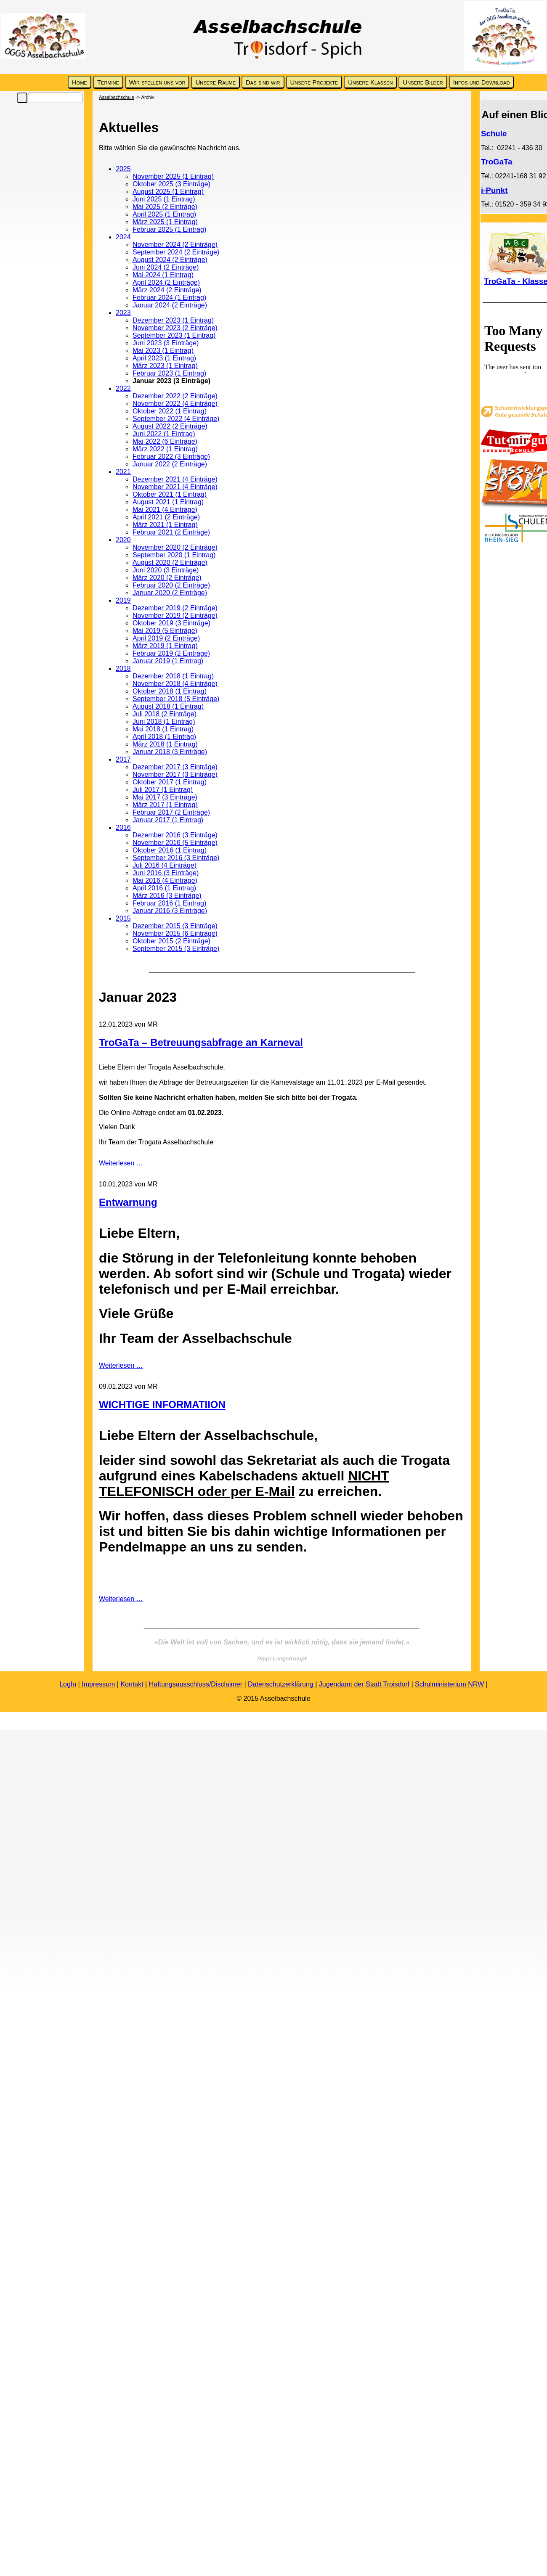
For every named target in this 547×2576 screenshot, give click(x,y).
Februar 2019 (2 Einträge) (171, 653)
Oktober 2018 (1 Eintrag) (170, 691)
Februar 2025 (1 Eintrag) (169, 229)
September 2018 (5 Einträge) (176, 698)
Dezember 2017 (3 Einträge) (175, 766)
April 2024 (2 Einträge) (166, 282)
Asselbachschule (116, 97)
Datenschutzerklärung (281, 1684)
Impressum (97, 1684)
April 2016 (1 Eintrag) (164, 888)
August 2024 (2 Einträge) (170, 259)
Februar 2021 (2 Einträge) (171, 532)
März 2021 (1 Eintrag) (165, 524)
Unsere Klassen (370, 82)
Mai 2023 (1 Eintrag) (163, 350)
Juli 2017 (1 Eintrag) (163, 789)
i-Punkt (494, 190)
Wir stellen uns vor (157, 82)
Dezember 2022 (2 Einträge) (175, 396)
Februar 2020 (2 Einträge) (171, 585)
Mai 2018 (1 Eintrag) (163, 729)
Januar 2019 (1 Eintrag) (168, 661)
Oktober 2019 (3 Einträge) (171, 623)
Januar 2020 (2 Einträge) (170, 592)
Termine (108, 82)
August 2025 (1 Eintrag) (168, 191)
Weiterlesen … (121, 1163)
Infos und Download (481, 82)
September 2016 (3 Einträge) (176, 857)
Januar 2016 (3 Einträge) (170, 910)
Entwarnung (128, 1202)
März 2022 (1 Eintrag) (165, 449)
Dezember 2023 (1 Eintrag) (173, 320)
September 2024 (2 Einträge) (176, 252)
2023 (123, 312)
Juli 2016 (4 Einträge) (164, 865)
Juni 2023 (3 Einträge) (166, 343)
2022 (123, 388)
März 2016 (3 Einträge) (167, 895)
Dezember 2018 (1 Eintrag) (173, 676)
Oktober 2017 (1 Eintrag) (170, 782)
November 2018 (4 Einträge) (175, 683)
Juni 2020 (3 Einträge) (166, 570)
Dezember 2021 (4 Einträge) (175, 479)
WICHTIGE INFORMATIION (162, 1404)
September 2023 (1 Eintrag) (174, 335)
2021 (123, 471)
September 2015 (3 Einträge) (176, 948)
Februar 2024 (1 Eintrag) (169, 297)
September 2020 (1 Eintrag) (174, 555)
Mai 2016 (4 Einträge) (165, 880)
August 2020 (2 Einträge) (170, 562)
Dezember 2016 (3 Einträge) (175, 835)
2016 (123, 827)
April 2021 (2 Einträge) (166, 517)
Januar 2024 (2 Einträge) (170, 305)
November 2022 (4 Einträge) (175, 403)
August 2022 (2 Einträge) (170, 426)
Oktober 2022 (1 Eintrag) (170, 411)
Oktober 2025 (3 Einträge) (171, 184)
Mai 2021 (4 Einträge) (165, 509)
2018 (123, 668)
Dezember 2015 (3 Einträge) (175, 925)
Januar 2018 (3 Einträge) (170, 751)
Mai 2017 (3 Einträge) (165, 797)
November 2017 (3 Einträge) (175, 774)
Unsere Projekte (314, 82)
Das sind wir (263, 82)
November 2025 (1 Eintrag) (173, 176)
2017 (123, 759)
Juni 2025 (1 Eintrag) (164, 199)
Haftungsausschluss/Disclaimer (195, 1684)
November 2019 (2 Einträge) (175, 615)
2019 (123, 600)
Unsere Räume (215, 82)
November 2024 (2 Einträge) (175, 244)
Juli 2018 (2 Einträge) (164, 713)
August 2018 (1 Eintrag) (168, 706)
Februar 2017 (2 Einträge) (171, 812)
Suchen (22, 98)
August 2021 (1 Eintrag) (168, 502)
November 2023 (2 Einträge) (175, 327)
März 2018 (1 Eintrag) (165, 744)
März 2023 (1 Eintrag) (165, 365)
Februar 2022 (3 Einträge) (171, 456)
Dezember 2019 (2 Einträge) (175, 608)
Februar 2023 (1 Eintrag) (169, 373)
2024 (123, 237)
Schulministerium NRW (449, 1684)
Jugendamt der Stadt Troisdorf (364, 1684)
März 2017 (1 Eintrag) (165, 804)
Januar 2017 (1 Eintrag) (168, 819)
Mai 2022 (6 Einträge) (165, 441)
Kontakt (131, 1684)
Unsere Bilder (423, 82)
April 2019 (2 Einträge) (166, 638)
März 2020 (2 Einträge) (167, 577)
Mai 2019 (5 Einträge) (165, 630)
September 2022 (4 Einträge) (176, 418)
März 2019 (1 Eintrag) (165, 645)
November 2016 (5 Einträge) (175, 842)
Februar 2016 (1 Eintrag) (169, 903)
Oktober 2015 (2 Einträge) (171, 941)
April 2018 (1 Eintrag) (164, 736)
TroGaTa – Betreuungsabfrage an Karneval (201, 1042)
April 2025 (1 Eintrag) (164, 214)
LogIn (67, 1684)
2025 (123, 168)
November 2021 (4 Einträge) (175, 486)
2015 (123, 918)
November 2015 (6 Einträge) (175, 933)
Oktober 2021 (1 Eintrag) (170, 494)
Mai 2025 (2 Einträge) (165, 206)
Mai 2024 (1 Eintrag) (163, 274)
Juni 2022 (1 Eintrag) (164, 433)
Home (79, 82)
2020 (123, 539)
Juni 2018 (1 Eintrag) (164, 721)
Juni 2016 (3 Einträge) (166, 872)
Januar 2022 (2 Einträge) (170, 464)
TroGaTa (496, 161)
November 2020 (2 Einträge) (175, 547)
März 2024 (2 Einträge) (167, 290)
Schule (494, 133)
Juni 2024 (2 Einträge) (166, 267)
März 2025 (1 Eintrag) (165, 221)
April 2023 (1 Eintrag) (164, 358)
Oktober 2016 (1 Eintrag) (170, 850)
